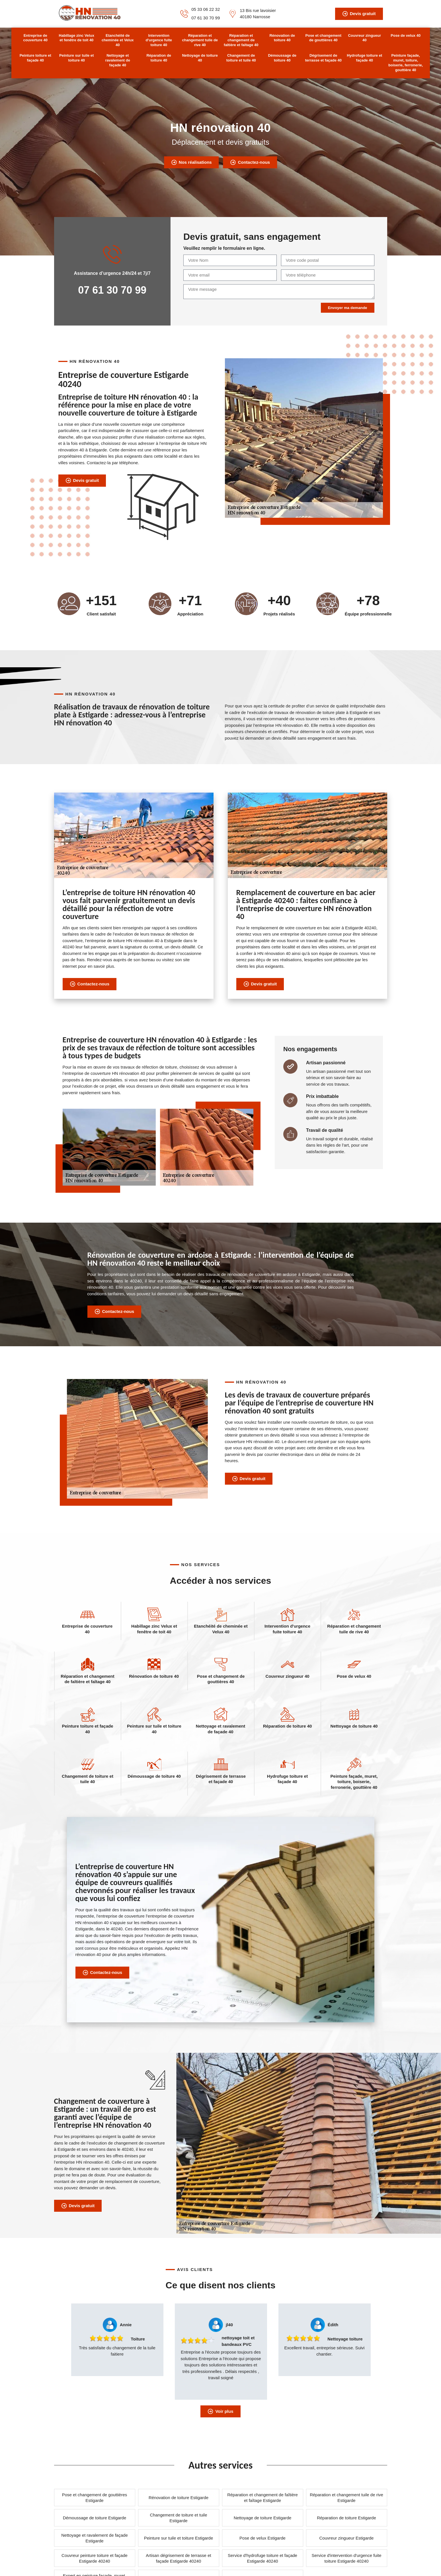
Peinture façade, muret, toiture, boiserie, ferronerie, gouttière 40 (405, 62)
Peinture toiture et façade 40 (35, 57)
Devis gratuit (359, 14)
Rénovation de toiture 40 (282, 37)
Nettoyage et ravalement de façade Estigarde (94, 2538)
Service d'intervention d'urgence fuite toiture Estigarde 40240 (346, 2558)
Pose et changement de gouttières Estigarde (94, 2497)
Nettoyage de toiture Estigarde (263, 2517)
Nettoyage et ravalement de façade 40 (117, 60)
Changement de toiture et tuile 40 (241, 57)
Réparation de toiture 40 (158, 57)
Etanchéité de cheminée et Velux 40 (118, 40)
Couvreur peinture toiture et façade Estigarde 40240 (94, 2558)
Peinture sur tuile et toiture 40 (76, 57)
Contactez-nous (250, 162)
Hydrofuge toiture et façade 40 (364, 57)
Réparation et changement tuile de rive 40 (200, 40)
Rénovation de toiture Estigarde (178, 2497)
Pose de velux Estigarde (262, 2538)
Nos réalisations (191, 162)
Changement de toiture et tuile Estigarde (178, 2517)
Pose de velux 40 (406, 35)
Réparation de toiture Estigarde (346, 2517)
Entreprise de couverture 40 (35, 37)
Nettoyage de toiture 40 (200, 57)
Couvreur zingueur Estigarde (346, 2538)
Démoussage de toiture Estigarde (94, 2517)
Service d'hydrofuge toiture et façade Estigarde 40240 (262, 2558)
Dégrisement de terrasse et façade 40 (323, 57)
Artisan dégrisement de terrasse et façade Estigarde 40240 (178, 2558)
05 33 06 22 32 (205, 9)
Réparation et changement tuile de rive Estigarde (346, 2497)
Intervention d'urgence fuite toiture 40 (158, 40)
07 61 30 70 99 (205, 17)
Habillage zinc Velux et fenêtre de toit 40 (76, 37)
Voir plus (220, 2411)
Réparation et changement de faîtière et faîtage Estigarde (262, 2497)
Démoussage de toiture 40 (282, 57)
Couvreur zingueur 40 (364, 37)
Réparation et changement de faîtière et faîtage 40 (241, 40)
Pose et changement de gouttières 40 (323, 37)
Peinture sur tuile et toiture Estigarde (178, 2538)
